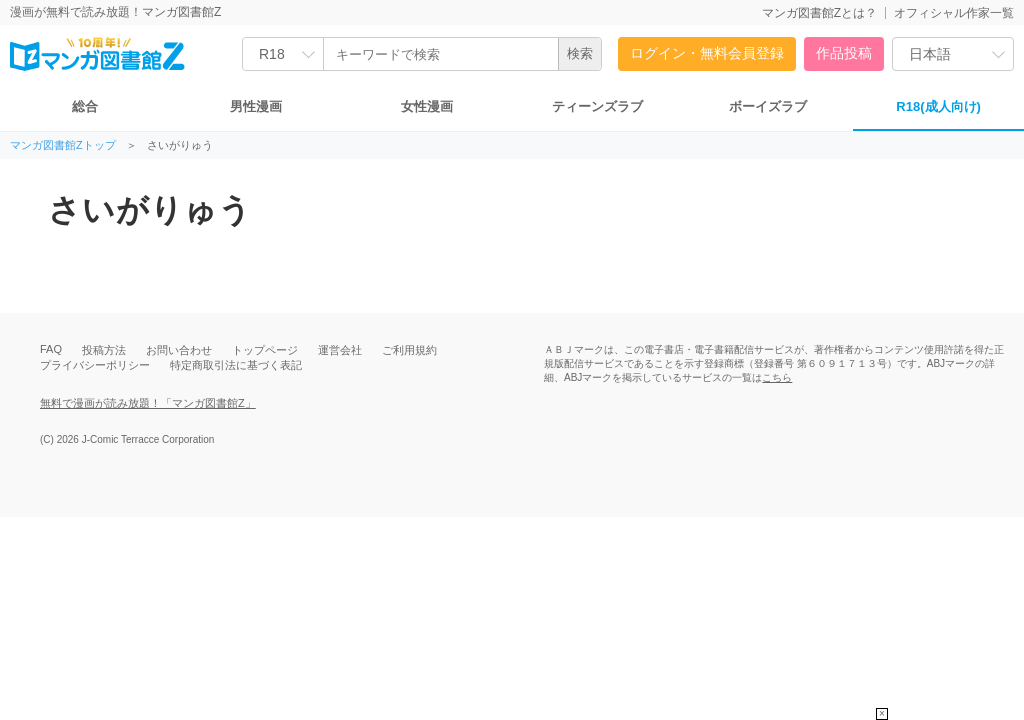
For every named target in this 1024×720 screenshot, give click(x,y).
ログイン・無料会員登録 (707, 53)
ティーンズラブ (597, 106)
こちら (777, 377)
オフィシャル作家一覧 (954, 13)
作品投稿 (844, 53)
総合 (85, 106)
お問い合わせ (179, 350)
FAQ (51, 349)
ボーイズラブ (768, 106)
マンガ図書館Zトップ (63, 145)
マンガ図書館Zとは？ (819, 13)
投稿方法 (104, 350)
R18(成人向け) (938, 106)
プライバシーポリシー (95, 365)
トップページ (265, 350)
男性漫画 (256, 106)
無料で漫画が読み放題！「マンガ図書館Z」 (148, 403)
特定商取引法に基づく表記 (236, 365)
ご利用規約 (409, 350)
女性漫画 (427, 106)
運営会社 (340, 350)
